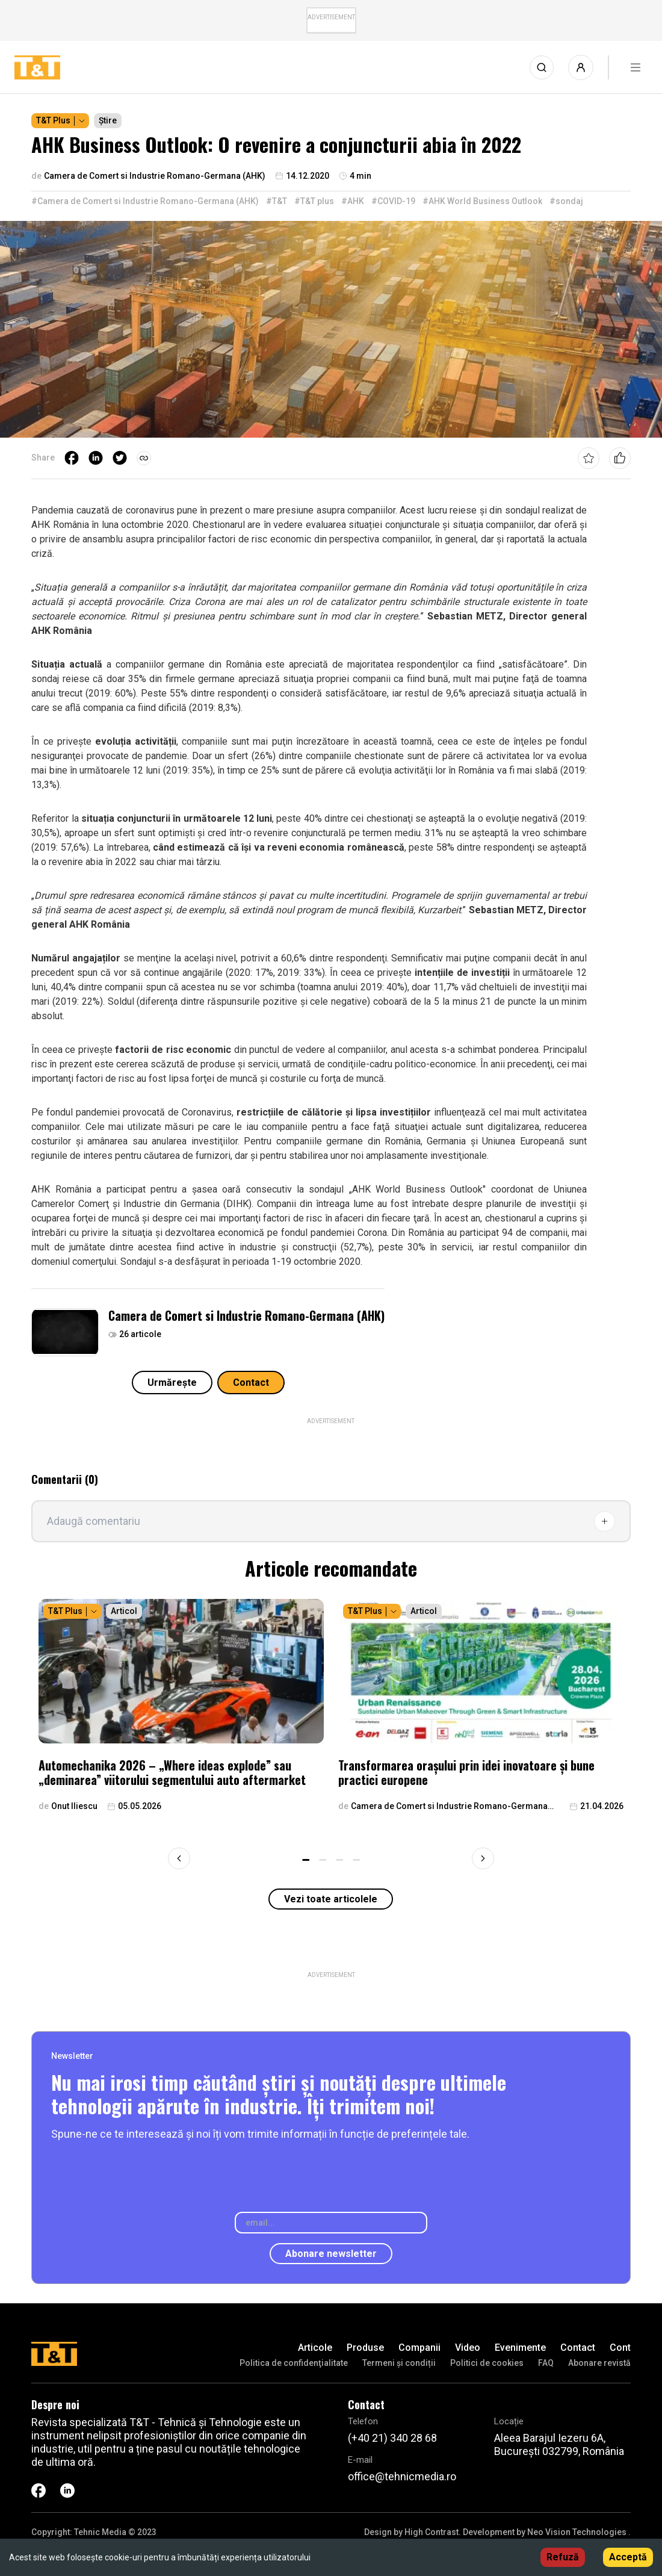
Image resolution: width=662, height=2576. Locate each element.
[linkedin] (95, 458)
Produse (365, 2347)
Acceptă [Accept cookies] (628, 2557)
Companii (419, 2347)
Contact (251, 1382)
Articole (315, 2347)
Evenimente (520, 2347)
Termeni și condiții (399, 2363)
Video (467, 2347)
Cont (620, 2347)
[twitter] (120, 458)
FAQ (546, 2363)
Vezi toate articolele (330, 1899)
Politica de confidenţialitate (294, 2363)
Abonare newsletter (331, 2253)
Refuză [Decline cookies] (562, 2557)
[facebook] (71, 458)
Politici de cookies (487, 2363)
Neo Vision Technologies (576, 2532)
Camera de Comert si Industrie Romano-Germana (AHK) (246, 1315)
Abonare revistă (599, 2363)
